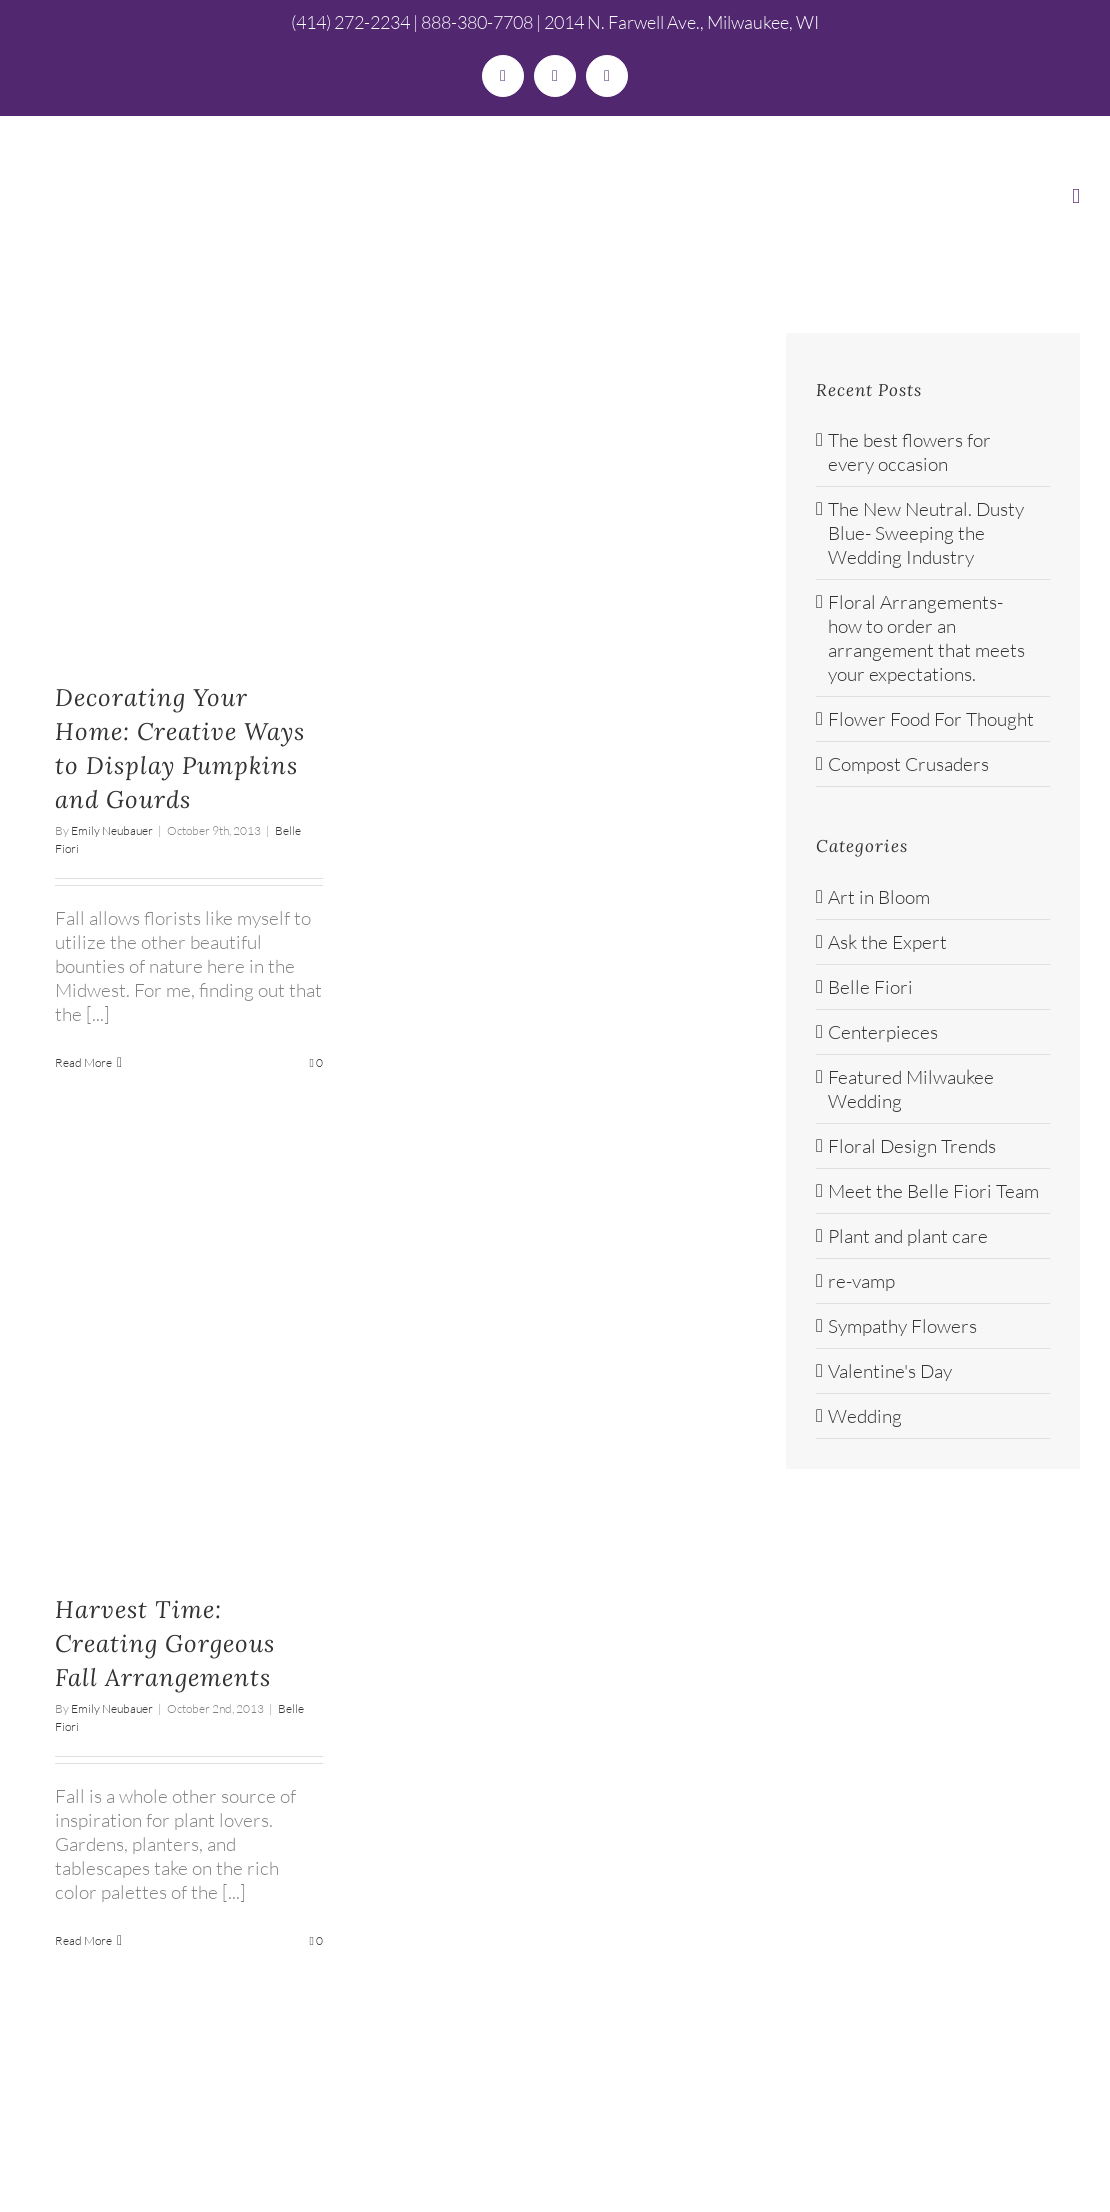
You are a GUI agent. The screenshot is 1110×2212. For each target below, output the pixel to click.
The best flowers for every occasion (909, 452)
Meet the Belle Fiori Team (933, 1191)
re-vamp (861, 1281)
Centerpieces (883, 1032)
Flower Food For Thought (931, 719)
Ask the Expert (887, 942)
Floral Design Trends (912, 1146)
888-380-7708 (477, 22)
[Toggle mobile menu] (1076, 196)
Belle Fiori (870, 987)
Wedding (865, 1416)
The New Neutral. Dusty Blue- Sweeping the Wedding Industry (926, 533)
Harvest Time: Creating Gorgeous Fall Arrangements (165, 1643)
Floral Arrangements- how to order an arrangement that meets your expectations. (926, 638)
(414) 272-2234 (350, 22)
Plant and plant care (908, 1236)
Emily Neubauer (112, 830)
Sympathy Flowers (902, 1326)
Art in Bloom (879, 897)
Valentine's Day (890, 1371)
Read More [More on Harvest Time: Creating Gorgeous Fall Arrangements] (83, 1940)
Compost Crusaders (908, 764)
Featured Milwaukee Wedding (911, 1089)
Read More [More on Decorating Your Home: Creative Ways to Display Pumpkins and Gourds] (83, 1062)
